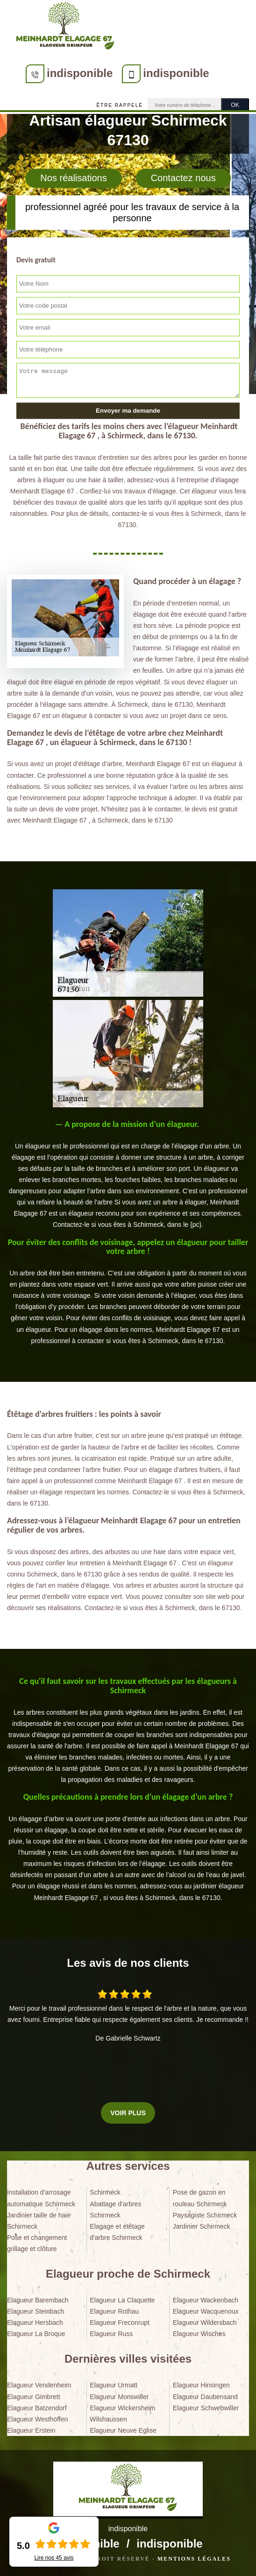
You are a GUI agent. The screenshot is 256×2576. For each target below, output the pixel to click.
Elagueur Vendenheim (39, 2385)
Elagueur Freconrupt (119, 2322)
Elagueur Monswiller (119, 2396)
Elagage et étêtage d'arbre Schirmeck (117, 2232)
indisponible (80, 73)
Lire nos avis (53, 2558)
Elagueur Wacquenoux (206, 2311)
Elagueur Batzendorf (37, 2408)
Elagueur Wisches (199, 2333)
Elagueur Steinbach (35, 2311)
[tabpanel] (128, 1175)
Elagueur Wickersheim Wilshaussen (122, 2413)
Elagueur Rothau (114, 2311)
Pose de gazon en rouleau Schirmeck (200, 2198)
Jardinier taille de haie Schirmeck (39, 2220)
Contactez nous (183, 178)
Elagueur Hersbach (35, 2322)
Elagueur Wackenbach (205, 2300)
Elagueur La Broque (36, 2333)
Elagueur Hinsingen (201, 2385)
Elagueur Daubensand (205, 2396)
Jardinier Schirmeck (201, 2226)
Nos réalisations (73, 178)
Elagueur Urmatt (113, 2385)
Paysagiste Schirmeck (205, 2215)
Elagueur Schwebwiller (206, 2408)
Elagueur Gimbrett (33, 2396)
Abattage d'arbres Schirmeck (115, 2209)
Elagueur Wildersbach (205, 2322)
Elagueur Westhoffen (37, 2419)
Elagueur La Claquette (122, 2300)
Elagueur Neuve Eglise (123, 2430)
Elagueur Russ (111, 2333)
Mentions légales (194, 2558)
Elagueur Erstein (31, 2430)
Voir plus (127, 2113)
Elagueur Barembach (38, 2300)
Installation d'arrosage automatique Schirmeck (41, 2198)
